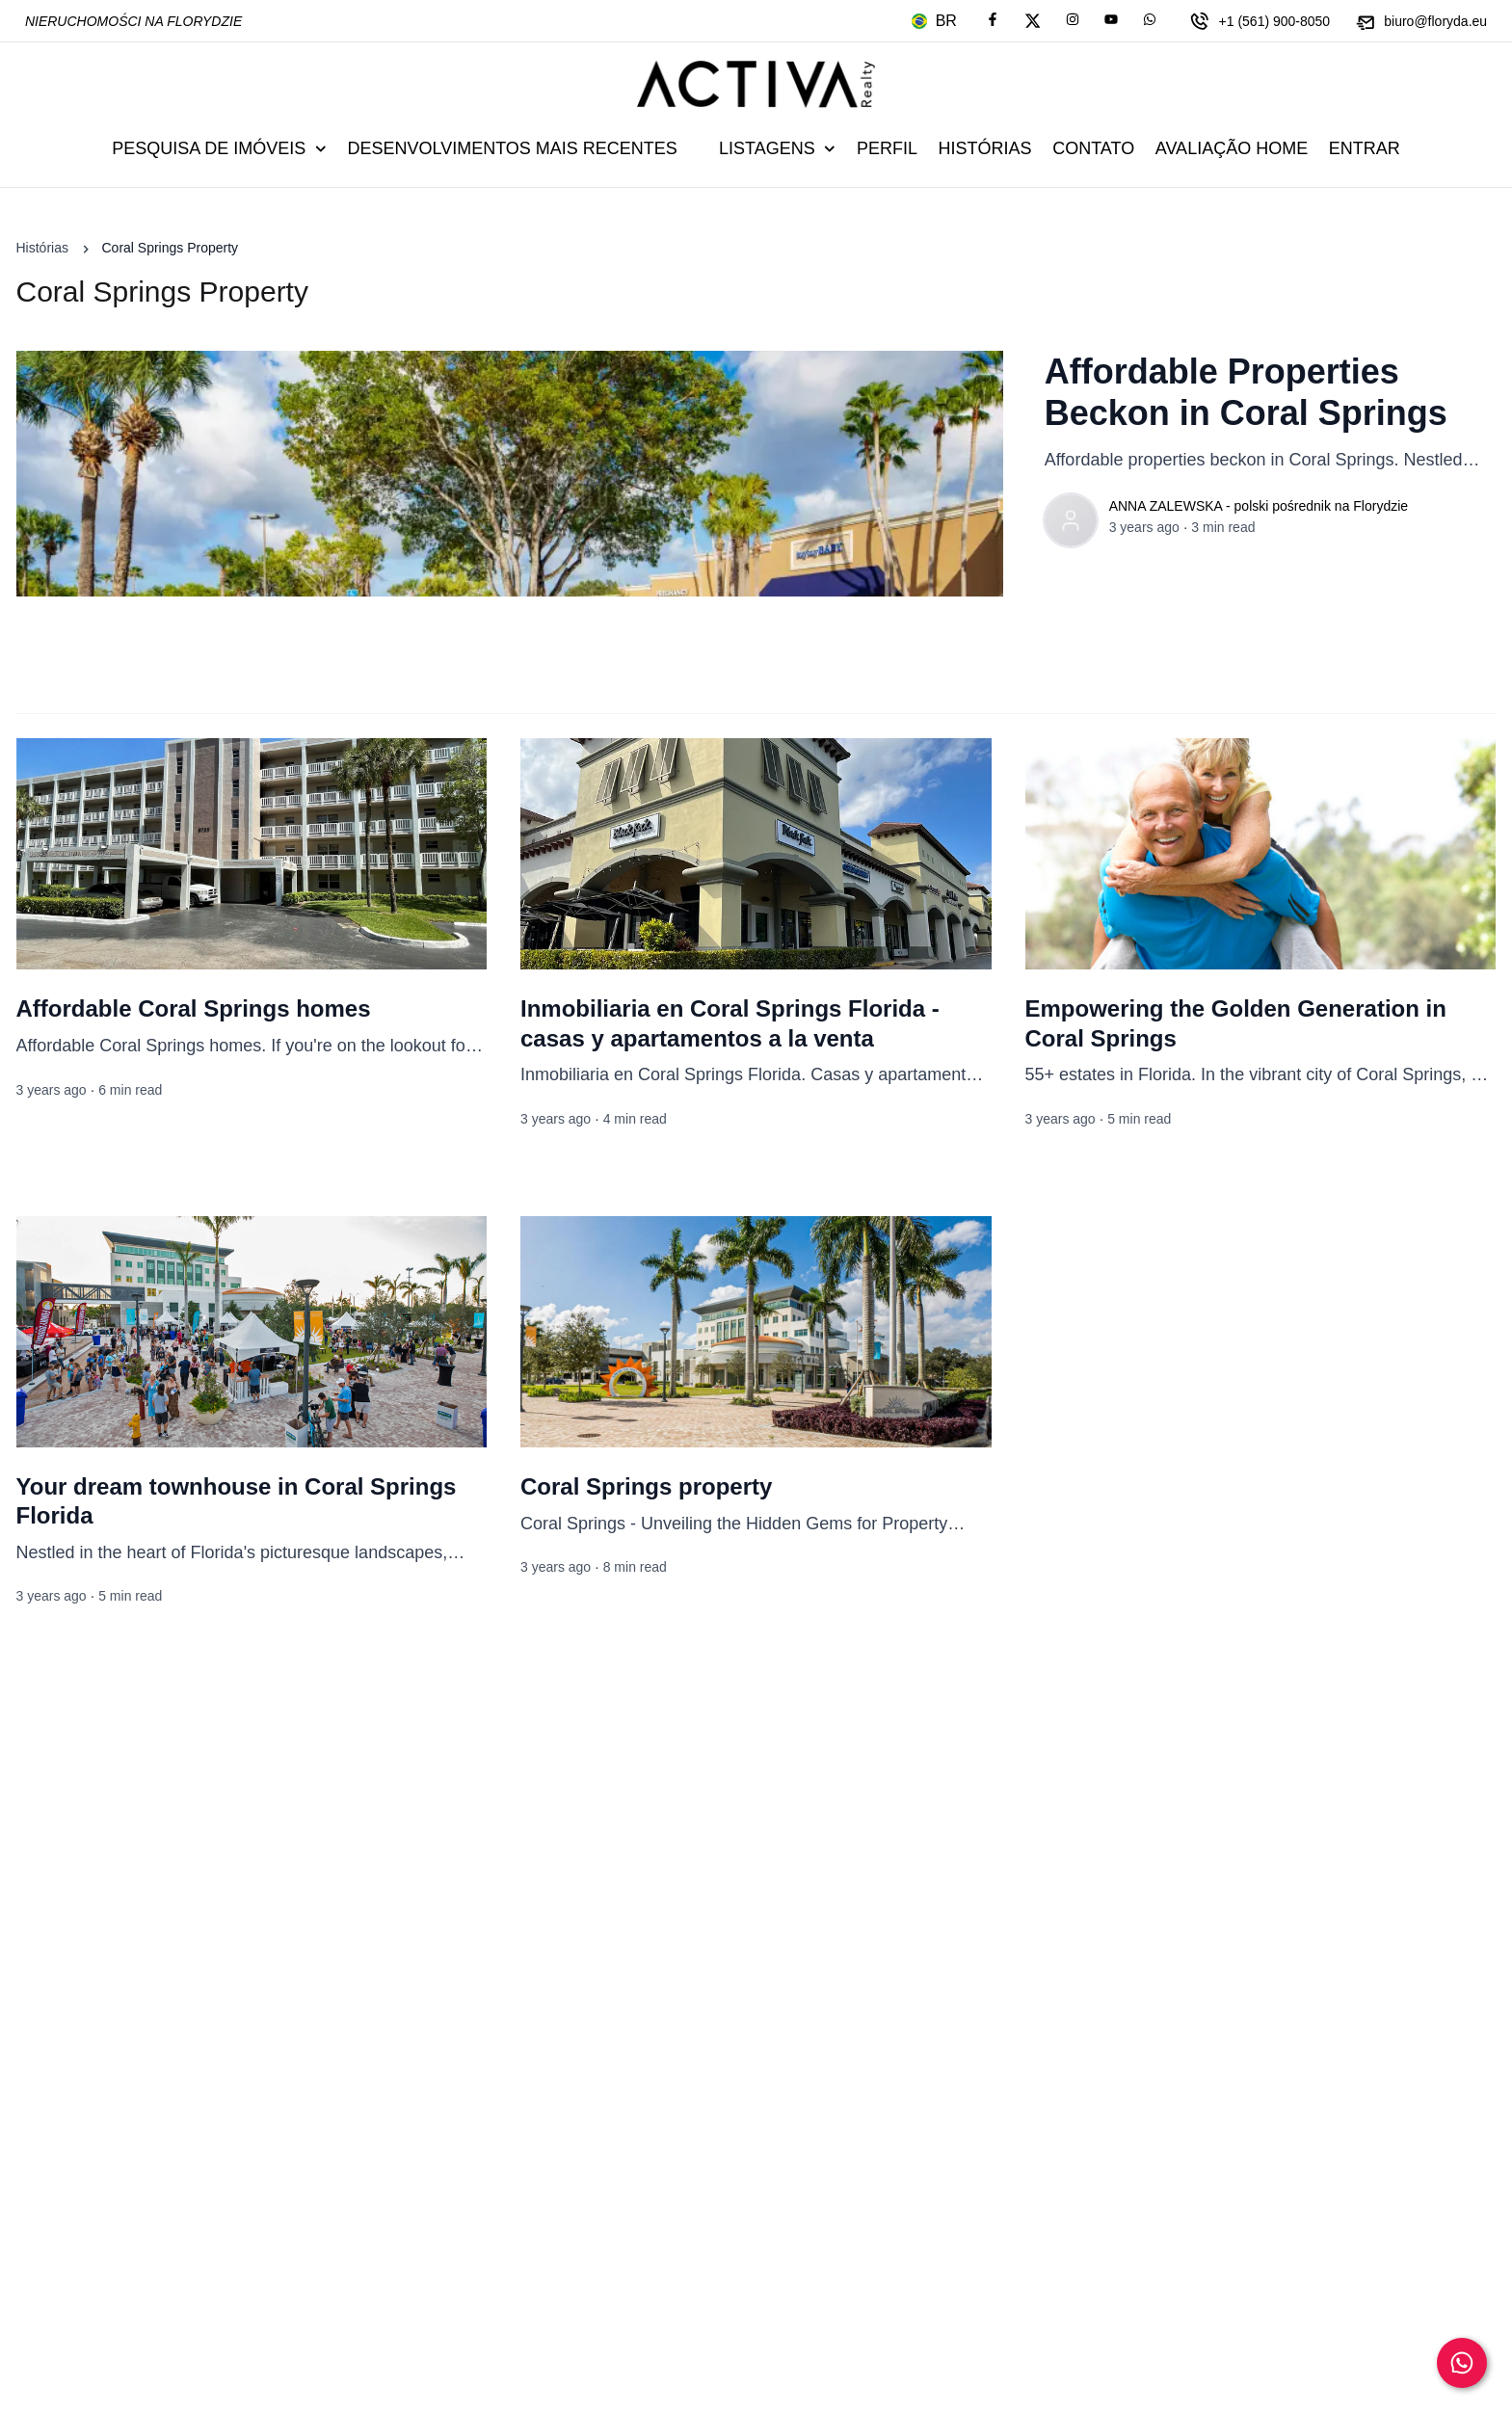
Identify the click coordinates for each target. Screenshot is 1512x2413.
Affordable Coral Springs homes (193, 1008)
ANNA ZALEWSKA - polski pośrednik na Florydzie (1258, 506)
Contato (1093, 148)
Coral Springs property (646, 1486)
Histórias (985, 148)
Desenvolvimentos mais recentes (511, 148)
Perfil (887, 148)
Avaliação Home (1231, 148)
